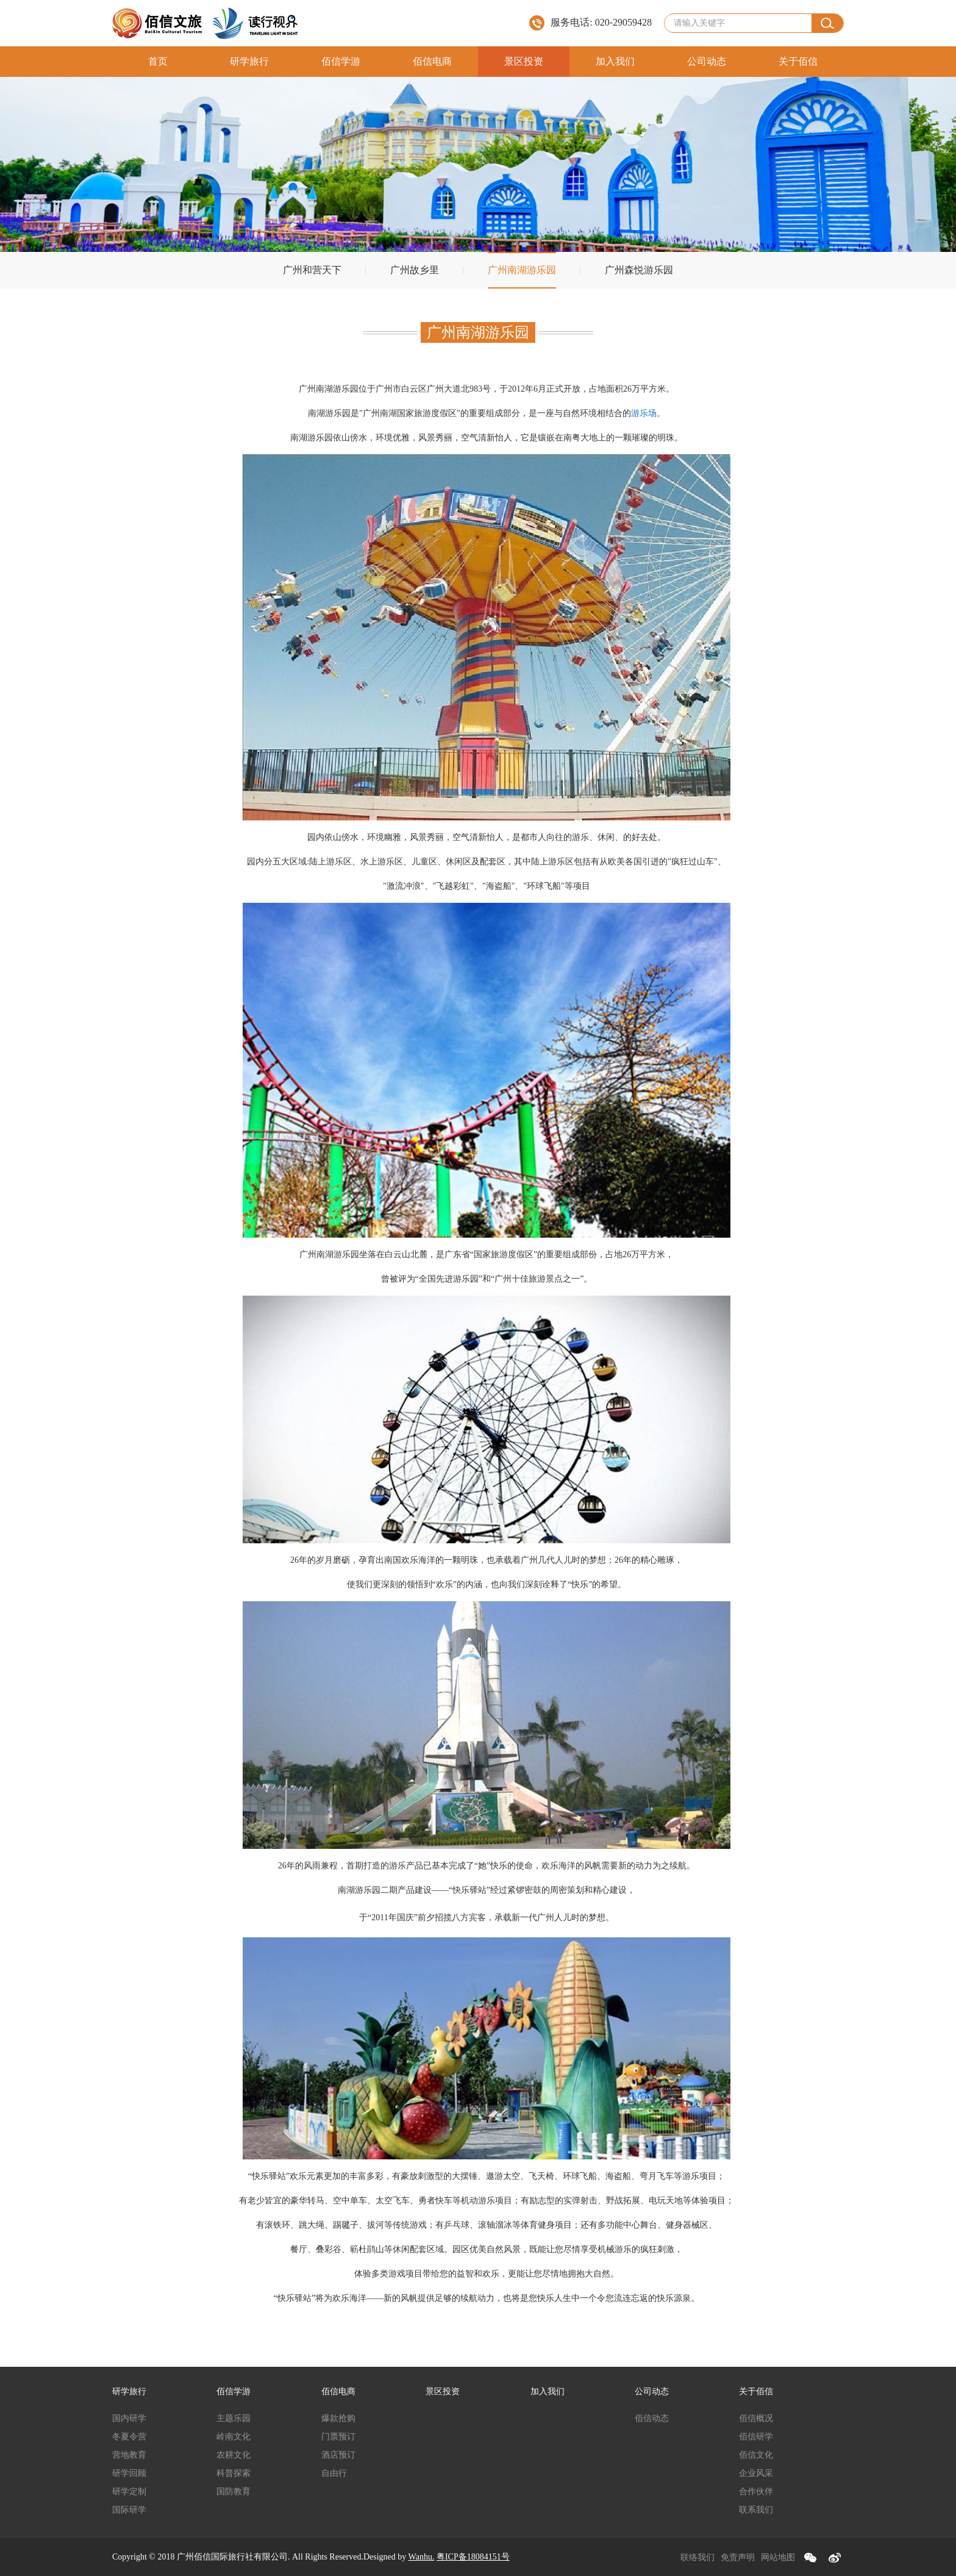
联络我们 (697, 2557)
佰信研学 (756, 2436)
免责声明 (738, 2557)
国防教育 (233, 2491)
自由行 (334, 2473)
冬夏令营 (129, 2436)
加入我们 (615, 61)
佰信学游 (340, 61)
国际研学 (129, 2509)
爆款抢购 (338, 2418)
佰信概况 (756, 2418)
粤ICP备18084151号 (473, 2556)
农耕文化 (233, 2454)
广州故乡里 (414, 270)
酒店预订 (338, 2454)
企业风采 (756, 2473)
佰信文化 (756, 2454)
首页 (158, 61)
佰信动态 (652, 2418)
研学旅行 (249, 61)
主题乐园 (233, 2418)
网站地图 (778, 2557)
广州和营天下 (312, 270)
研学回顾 (129, 2473)
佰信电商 (432, 61)
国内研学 (129, 2418)
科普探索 (233, 2473)
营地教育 (129, 2454)
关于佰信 (798, 61)
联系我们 (756, 2509)
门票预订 (338, 2436)
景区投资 (523, 61)
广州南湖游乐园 (522, 270)
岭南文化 (233, 2436)
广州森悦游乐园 (639, 270)
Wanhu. (421, 2556)
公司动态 (706, 61)
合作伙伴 (756, 2491)
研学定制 (129, 2491)
